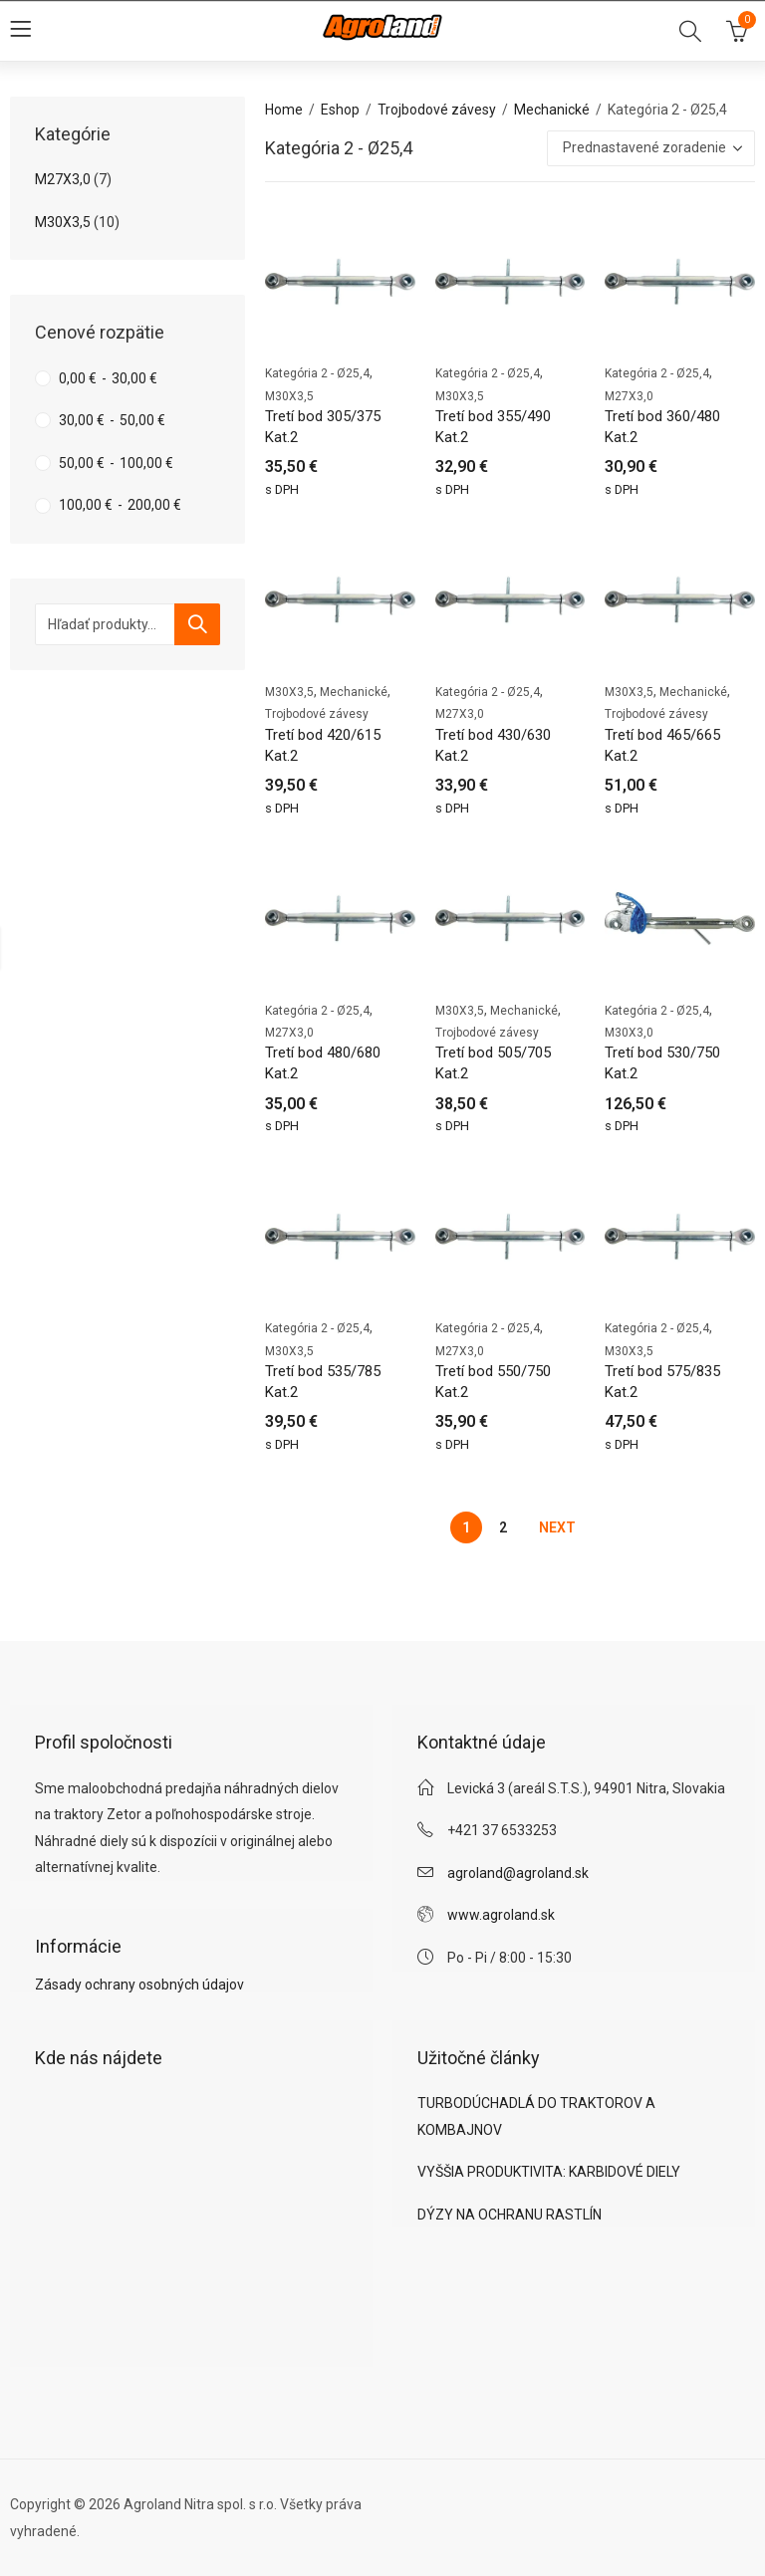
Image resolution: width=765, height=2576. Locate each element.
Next (557, 1527)
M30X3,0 (629, 1033)
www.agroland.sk (501, 1915)
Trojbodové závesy (437, 109)
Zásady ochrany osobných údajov (139, 1984)
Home (284, 109)
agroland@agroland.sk (518, 1873)
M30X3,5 (289, 396)
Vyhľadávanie (197, 624)
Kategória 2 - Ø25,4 (317, 373)
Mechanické (552, 109)
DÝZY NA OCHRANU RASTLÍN (509, 2215)
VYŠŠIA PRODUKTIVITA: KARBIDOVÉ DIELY (548, 2172)
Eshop (340, 109)
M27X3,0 (629, 396)
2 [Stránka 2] (503, 1527)
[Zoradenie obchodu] (651, 148)
